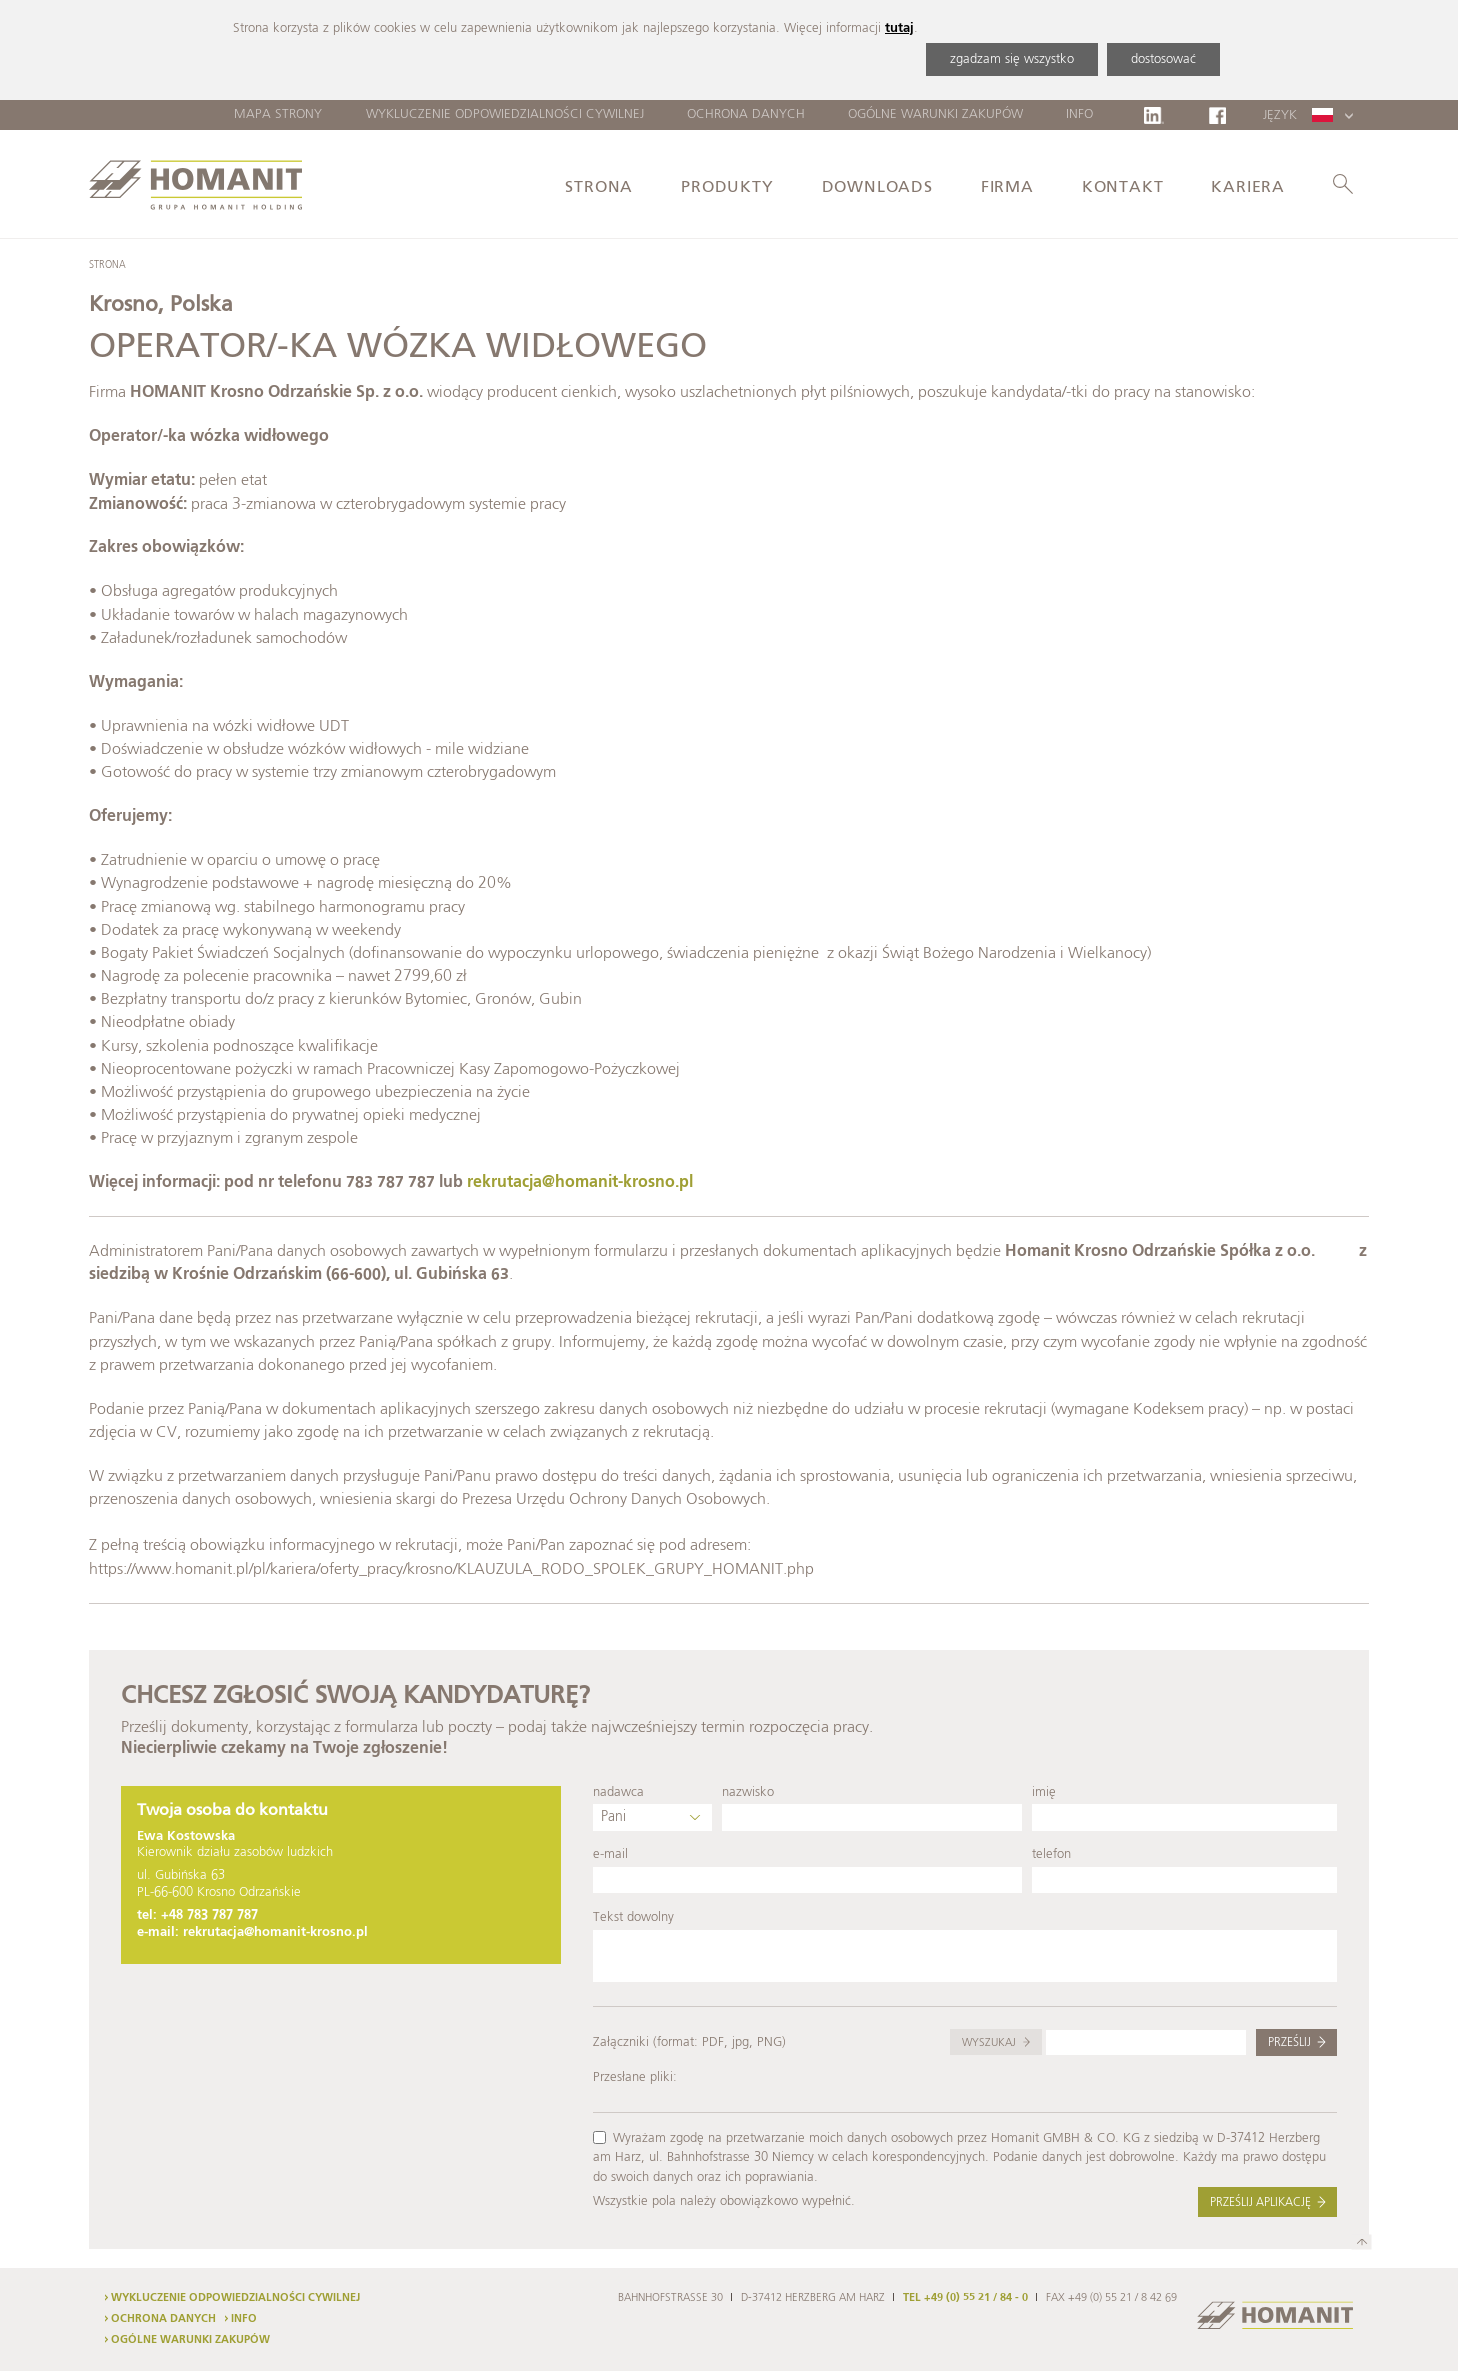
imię (1044, 1792)
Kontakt (1123, 188)
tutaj (899, 28)
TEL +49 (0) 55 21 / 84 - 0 (965, 2298)
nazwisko (748, 1792)
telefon (1051, 1854)
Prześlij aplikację (1260, 2203)
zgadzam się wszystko (1012, 59)
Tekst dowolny (633, 1917)
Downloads (877, 188)
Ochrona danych (746, 114)
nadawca (618, 1792)
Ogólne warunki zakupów (935, 114)
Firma (1007, 188)
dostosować (1163, 59)
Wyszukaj (989, 2042)
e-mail (610, 1854)
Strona (599, 188)
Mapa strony (278, 114)
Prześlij (1289, 2043)
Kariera (1248, 188)
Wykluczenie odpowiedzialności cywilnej (505, 114)
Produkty (727, 188)
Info (1079, 114)
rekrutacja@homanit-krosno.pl (580, 1183)
